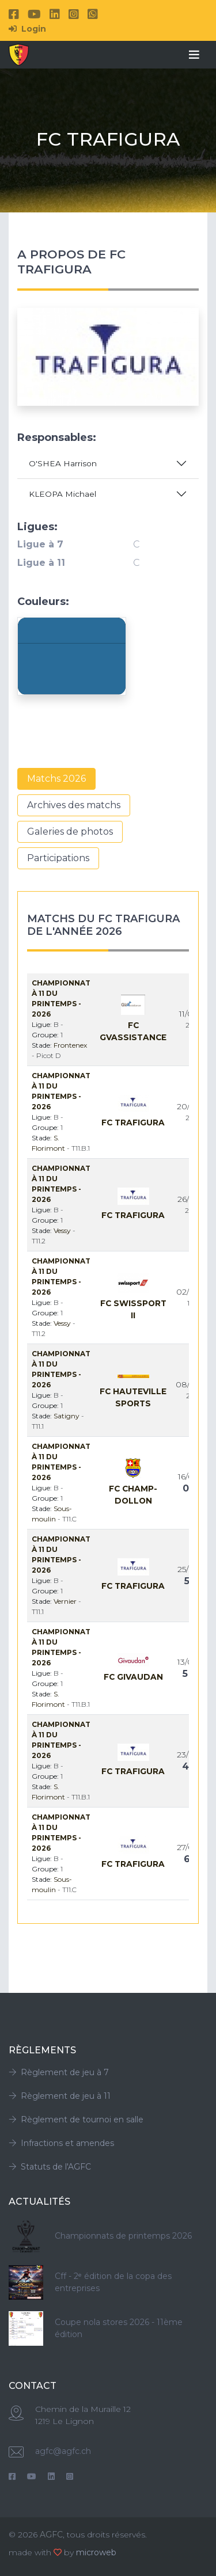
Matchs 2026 (56, 778)
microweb (96, 2552)
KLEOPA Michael (62, 494)
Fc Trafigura (133, 1122)
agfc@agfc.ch (63, 2451)
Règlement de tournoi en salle (76, 2119)
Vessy (63, 1230)
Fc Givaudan (133, 1676)
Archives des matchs (73, 805)
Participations (58, 858)
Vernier (66, 1601)
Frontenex (70, 1045)
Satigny (67, 1415)
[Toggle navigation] (194, 54)
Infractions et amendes (61, 2143)
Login (27, 29)
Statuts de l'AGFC (50, 2167)
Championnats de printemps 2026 (123, 2236)
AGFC (51, 2534)
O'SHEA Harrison (63, 463)
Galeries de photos (70, 831)
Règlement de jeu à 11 (60, 2096)
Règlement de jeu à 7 (59, 2072)
